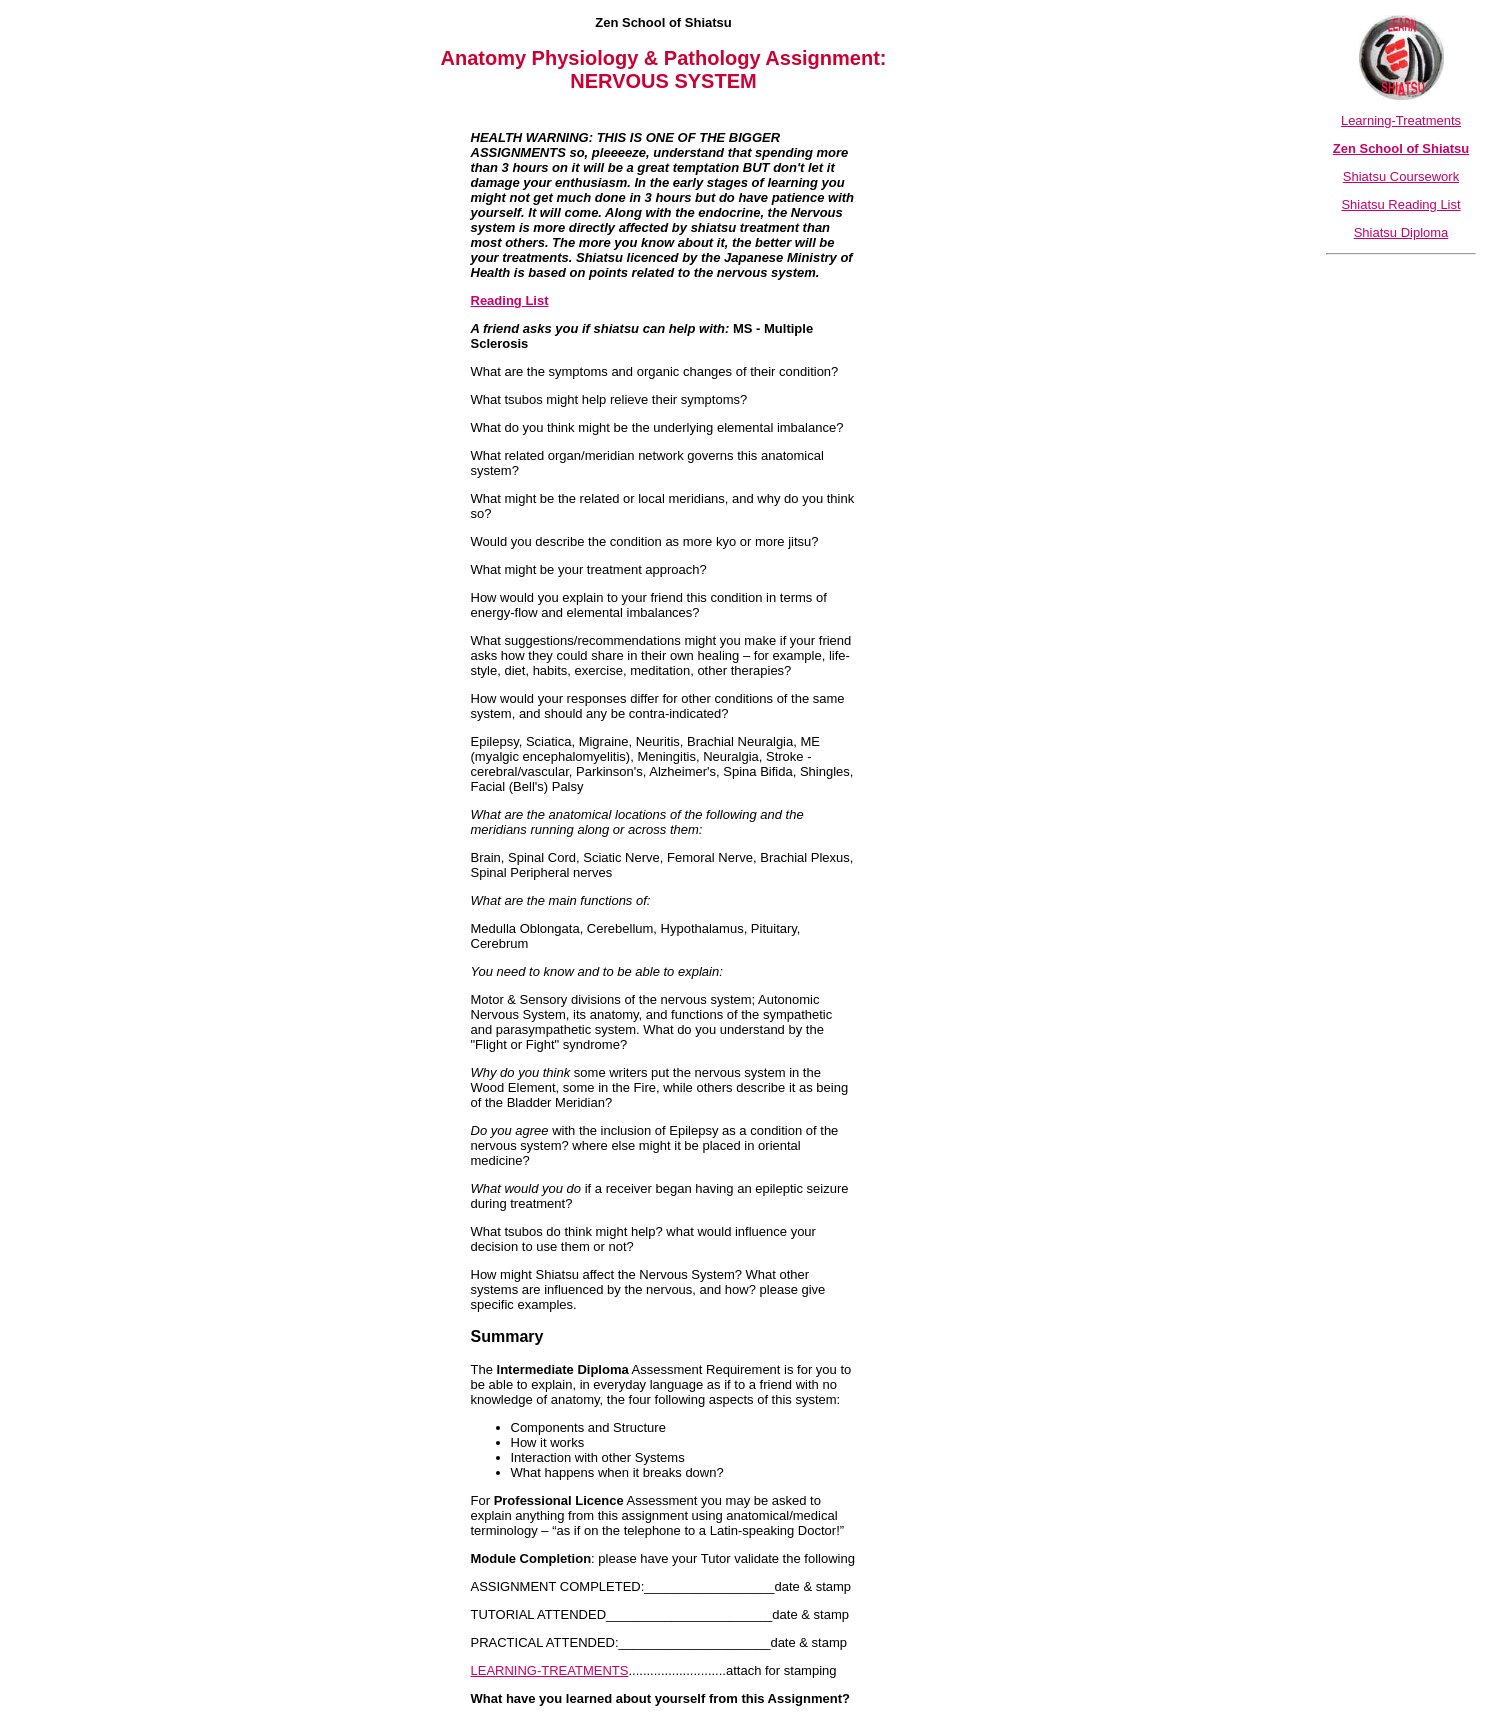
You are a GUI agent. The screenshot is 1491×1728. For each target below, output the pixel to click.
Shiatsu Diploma (1401, 232)
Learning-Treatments (1401, 120)
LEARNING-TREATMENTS (550, 1670)
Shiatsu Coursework (1401, 176)
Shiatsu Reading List (1400, 204)
